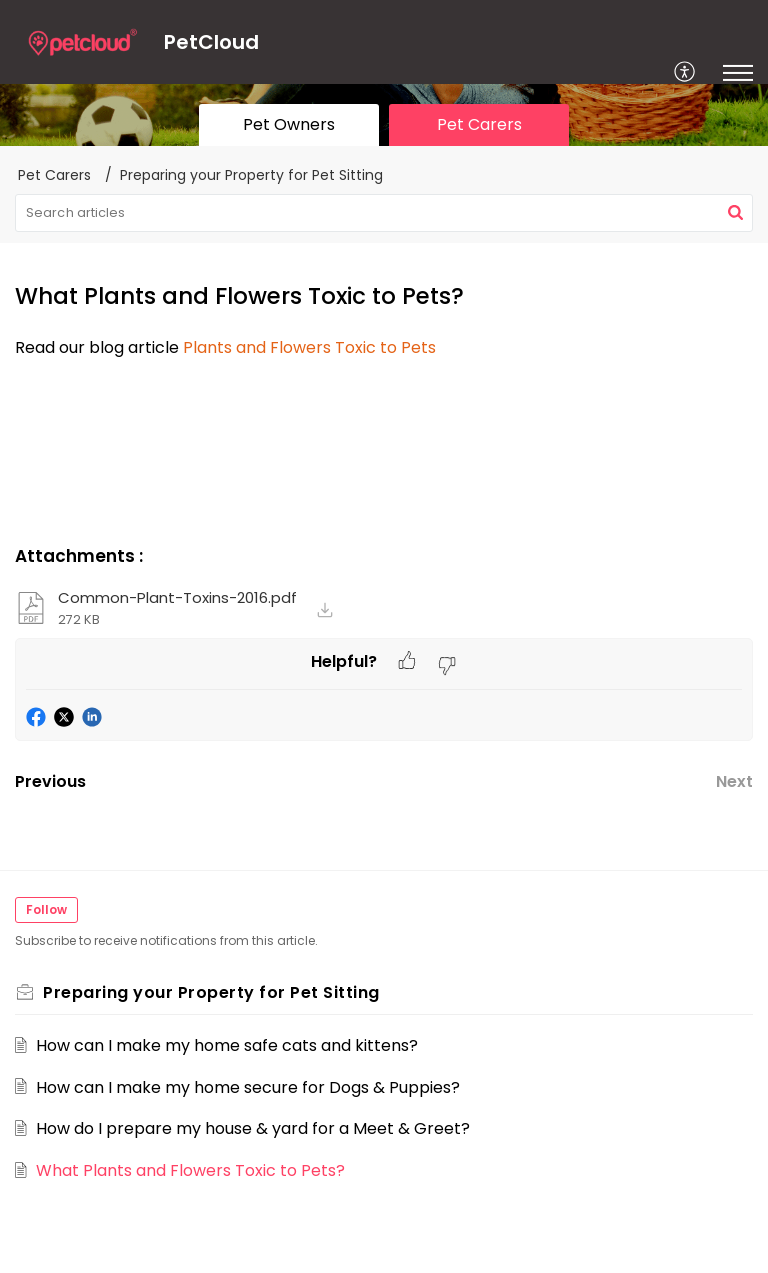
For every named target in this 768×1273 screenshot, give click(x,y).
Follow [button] (46, 909)
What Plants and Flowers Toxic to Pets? (190, 1170)
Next (734, 781)
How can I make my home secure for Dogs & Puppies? (248, 1087)
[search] (384, 213)
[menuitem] (685, 73)
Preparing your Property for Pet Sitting (251, 175)
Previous (50, 781)
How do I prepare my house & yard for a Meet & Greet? (253, 1128)
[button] (685, 73)
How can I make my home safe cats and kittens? (227, 1045)
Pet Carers (54, 175)
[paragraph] (384, 348)
